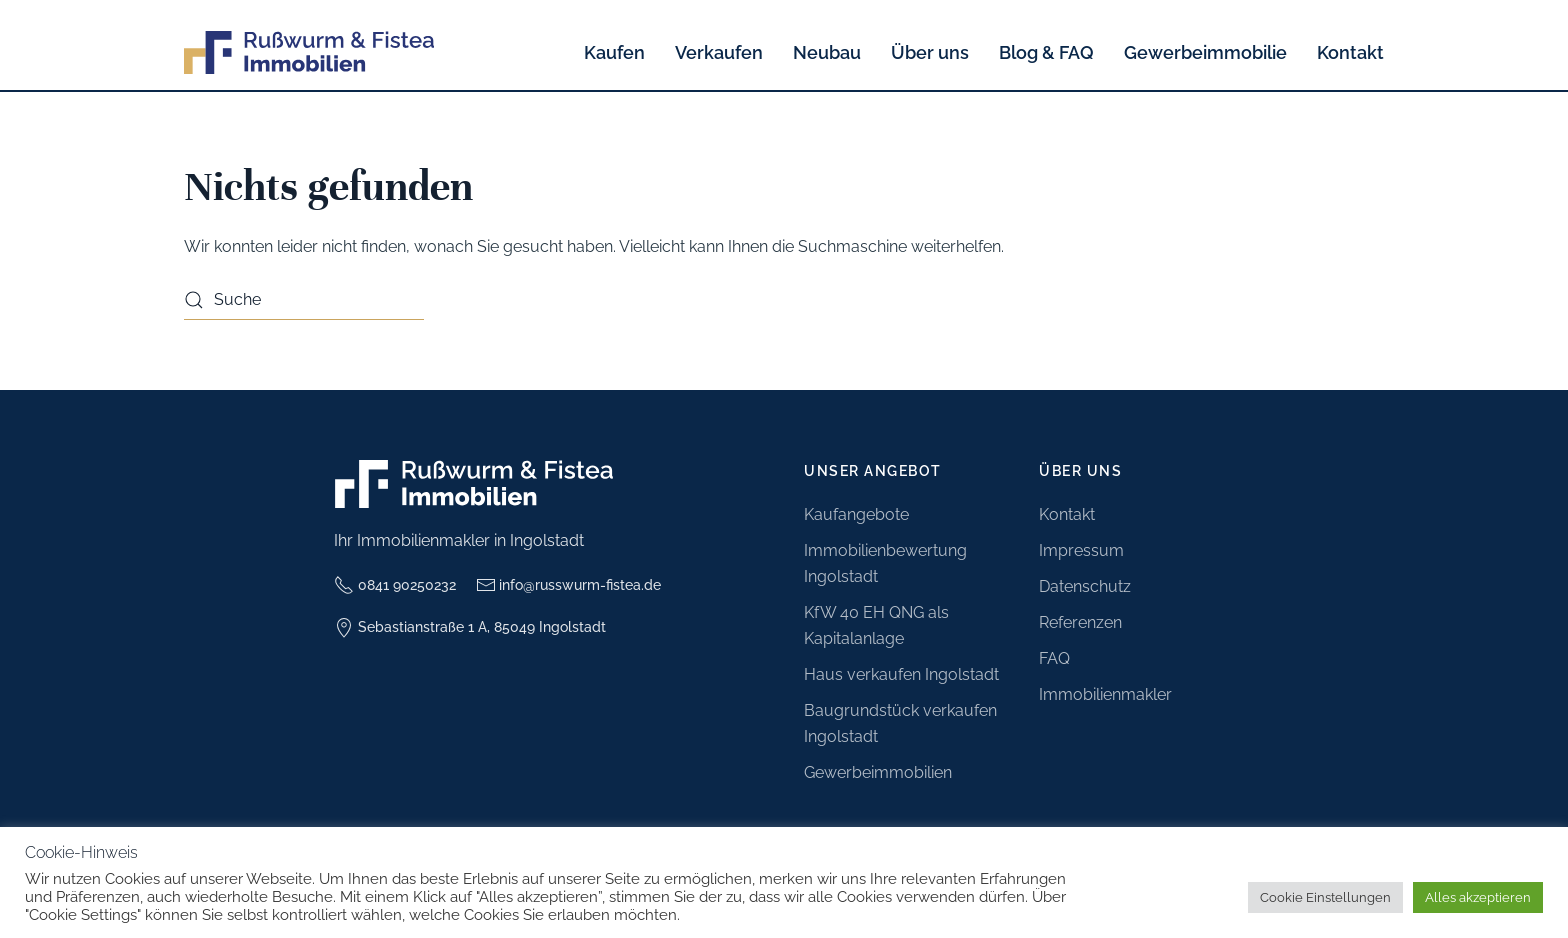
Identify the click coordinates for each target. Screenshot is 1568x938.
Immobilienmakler (1105, 694)
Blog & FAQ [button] (1046, 52)
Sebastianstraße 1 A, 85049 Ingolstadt (470, 628)
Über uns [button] (930, 52)
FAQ (1054, 658)
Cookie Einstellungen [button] (1325, 897)
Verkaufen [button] (719, 52)
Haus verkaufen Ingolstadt (901, 674)
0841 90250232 (395, 585)
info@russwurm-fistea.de (569, 585)
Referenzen (1080, 622)
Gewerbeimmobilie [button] (1205, 52)
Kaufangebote (856, 514)
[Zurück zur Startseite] (309, 52)
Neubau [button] (827, 52)
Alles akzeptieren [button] (1478, 897)
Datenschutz (1085, 586)
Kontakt (1350, 52)
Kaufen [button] (614, 52)
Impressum (1081, 550)
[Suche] (304, 300)
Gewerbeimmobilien (878, 772)
